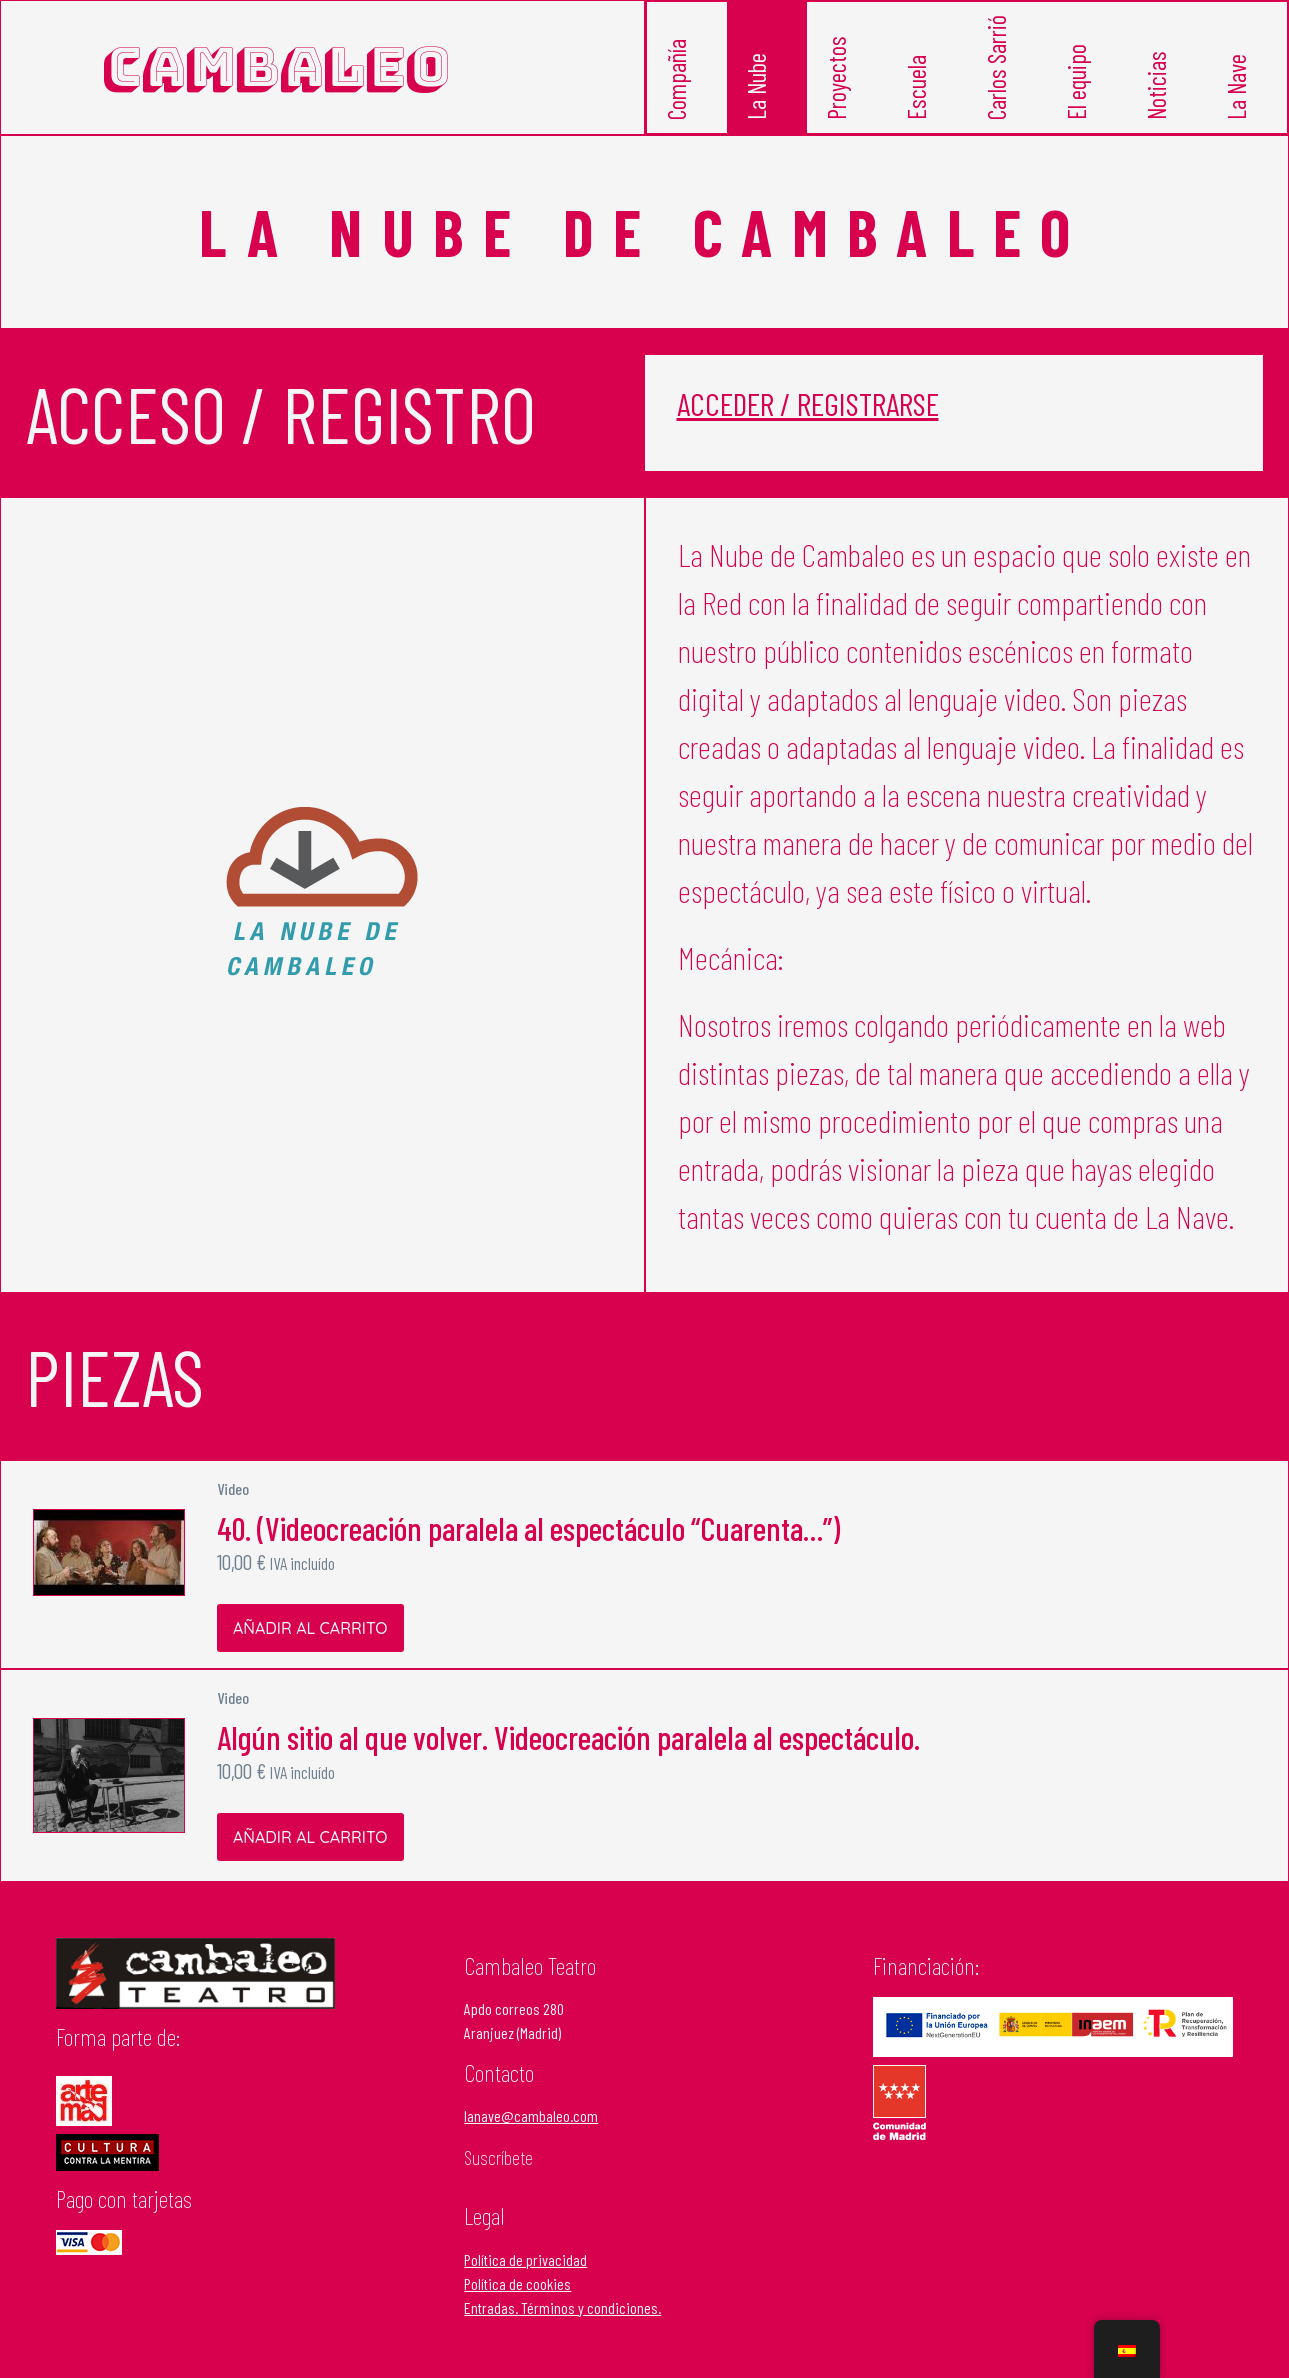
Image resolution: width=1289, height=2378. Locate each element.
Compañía (679, 90)
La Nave (1239, 96)
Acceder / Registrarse (808, 406)
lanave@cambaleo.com (531, 2118)
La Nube (759, 95)
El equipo (1079, 91)
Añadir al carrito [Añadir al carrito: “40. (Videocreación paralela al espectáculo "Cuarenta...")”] (310, 1630)
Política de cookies (517, 2285)
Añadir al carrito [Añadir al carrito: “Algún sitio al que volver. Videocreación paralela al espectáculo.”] (310, 1839)
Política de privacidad (525, 2261)
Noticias (1159, 95)
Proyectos (839, 89)
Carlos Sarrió (999, 81)
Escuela (919, 96)
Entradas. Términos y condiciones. (562, 2309)
